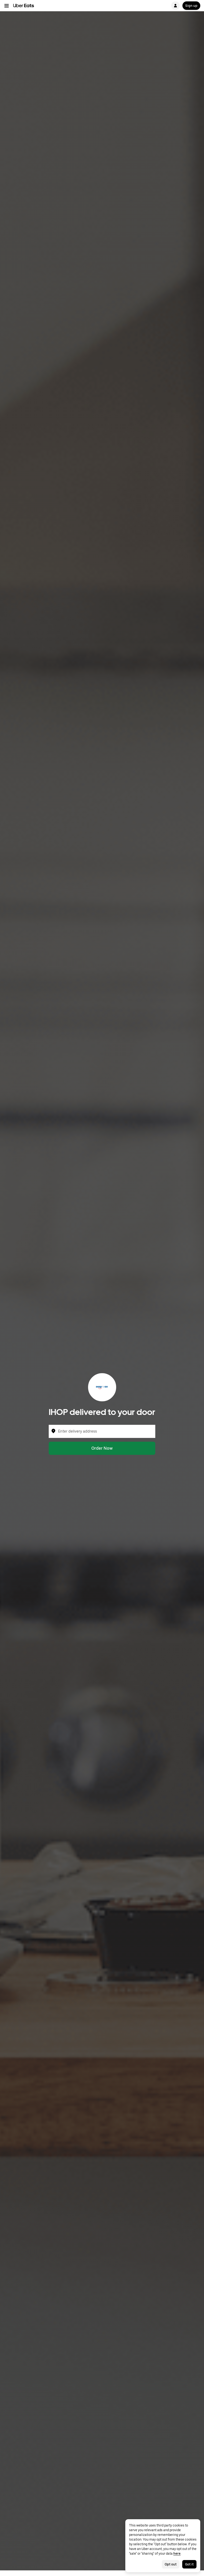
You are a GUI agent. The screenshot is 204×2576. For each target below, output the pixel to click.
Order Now (102, 1448)
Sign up (191, 6)
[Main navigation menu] (6, 5)
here (177, 2553)
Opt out (171, 2564)
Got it (189, 2564)
